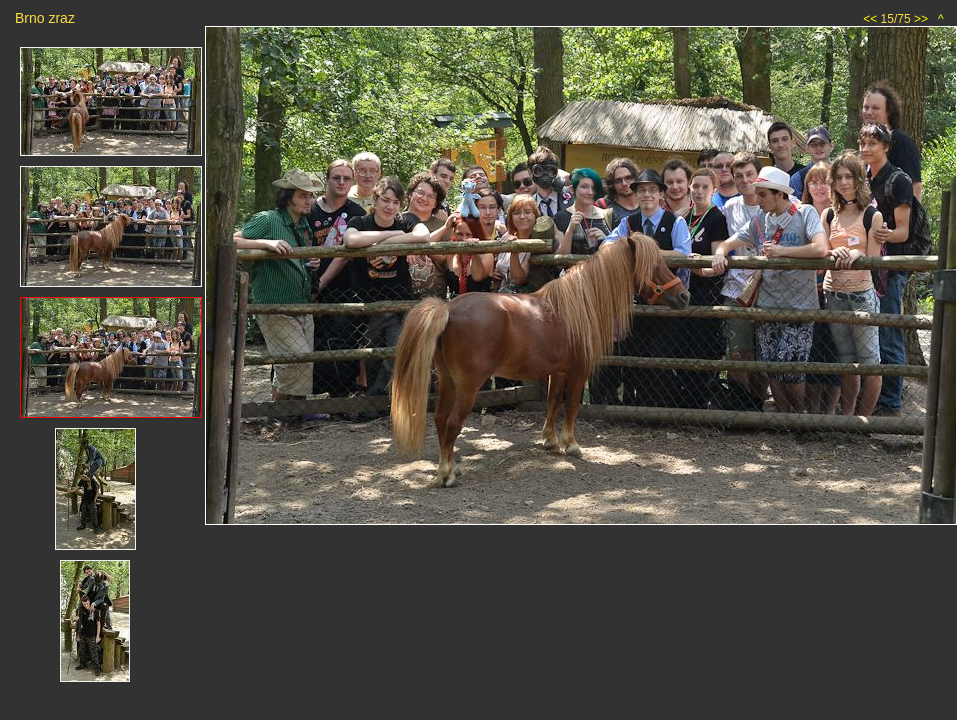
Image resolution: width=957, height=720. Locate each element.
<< (870, 19)
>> (921, 19)
